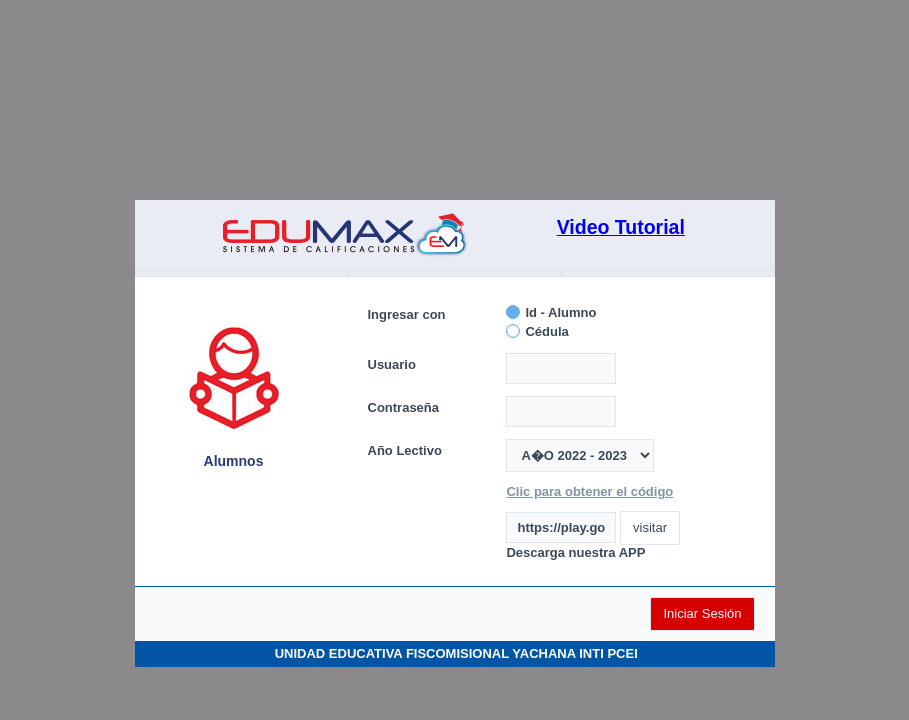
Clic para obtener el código (589, 491)
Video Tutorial (621, 227)
